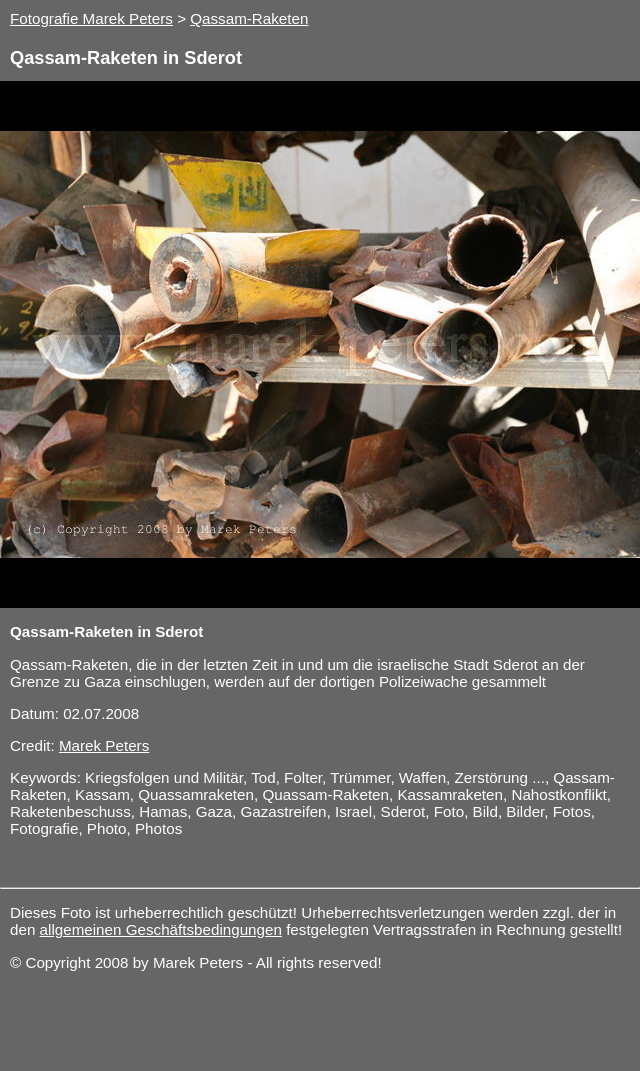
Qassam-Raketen (249, 18)
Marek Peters (104, 745)
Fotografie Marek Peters (91, 18)
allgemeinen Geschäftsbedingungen (161, 929)
